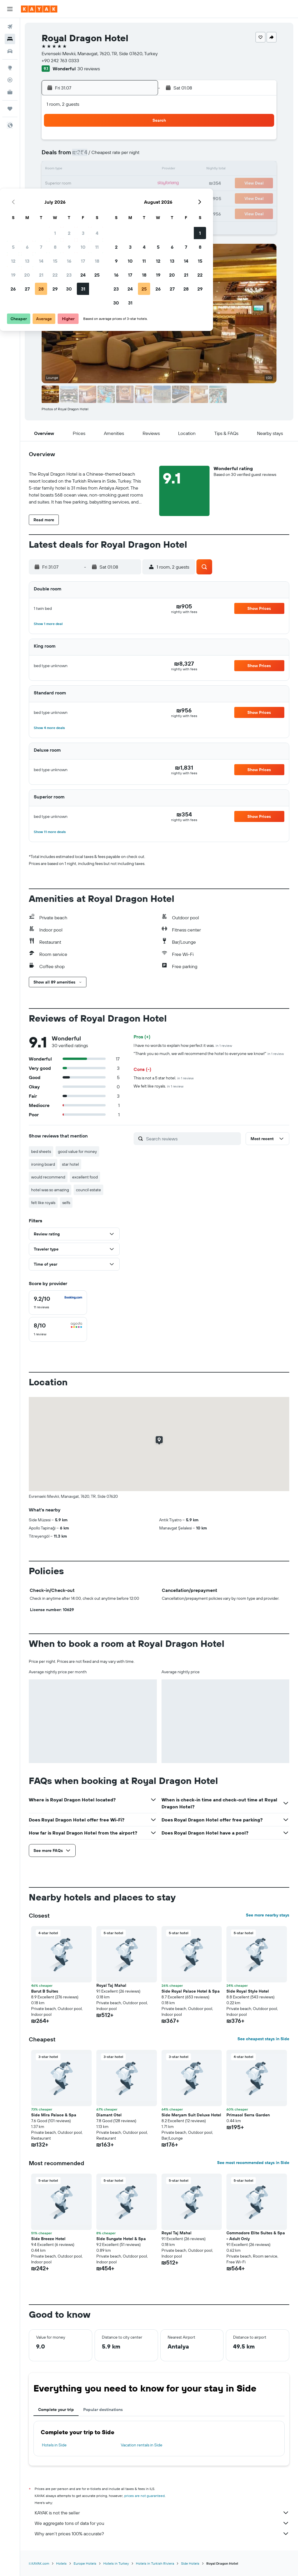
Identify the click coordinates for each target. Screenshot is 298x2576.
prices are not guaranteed (144, 2495)
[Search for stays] (9, 39)
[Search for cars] (9, 51)
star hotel (70, 1164)
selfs (66, 1202)
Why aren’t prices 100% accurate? (162, 2533)
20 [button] (69, 184)
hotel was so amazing (50, 1189)
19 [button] (56, 184)
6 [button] (69, 156)
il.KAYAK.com (39, 2563)
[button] (9, 9)
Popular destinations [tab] (103, 2409)
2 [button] (111, 142)
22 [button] (97, 184)
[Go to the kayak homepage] (39, 9)
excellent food (85, 1177)
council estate (88, 1189)
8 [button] (97, 156)
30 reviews (88, 68)
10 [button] (125, 156)
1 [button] (97, 142)
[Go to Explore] (9, 68)
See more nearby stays (267, 1915)
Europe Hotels (85, 2563)
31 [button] (125, 197)
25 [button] (139, 184)
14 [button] (83, 170)
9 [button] (111, 156)
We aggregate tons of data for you (162, 2523)
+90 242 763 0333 (60, 60)
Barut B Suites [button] (44, 1991)
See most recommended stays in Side (253, 2162)
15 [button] (97, 170)
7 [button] (83, 156)
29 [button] (97, 197)
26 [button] (55, 197)
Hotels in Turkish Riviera (155, 2563)
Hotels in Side (54, 2445)
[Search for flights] (9, 27)
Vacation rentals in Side (141, 2445)
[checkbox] (58, 1302)
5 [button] (55, 156)
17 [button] (125, 170)
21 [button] (83, 184)
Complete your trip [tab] (56, 2409)
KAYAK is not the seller (162, 2512)
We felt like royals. (158, 1086)
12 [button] (56, 170)
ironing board (43, 1164)
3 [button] (125, 142)
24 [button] (125, 184)
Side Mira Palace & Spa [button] (53, 2115)
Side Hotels (190, 2563)
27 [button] (69, 197)
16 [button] (111, 170)
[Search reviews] (192, 1139)
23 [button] (111, 184)
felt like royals (43, 1202)
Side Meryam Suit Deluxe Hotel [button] (191, 2115)
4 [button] (139, 142)
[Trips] (9, 108)
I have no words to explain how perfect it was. (183, 1045)
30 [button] (111, 197)
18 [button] (139, 170)
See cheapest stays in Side (263, 2038)
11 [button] (139, 156)
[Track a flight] (9, 80)
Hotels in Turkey (116, 2563)
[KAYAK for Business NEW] (9, 92)
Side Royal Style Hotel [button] (247, 1991)
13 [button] (70, 170)
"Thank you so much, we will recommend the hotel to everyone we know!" (209, 1053)
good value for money (77, 1151)
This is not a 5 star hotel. (164, 1078)
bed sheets (41, 1151)
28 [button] (83, 197)
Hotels (61, 2563)
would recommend (48, 1177)
